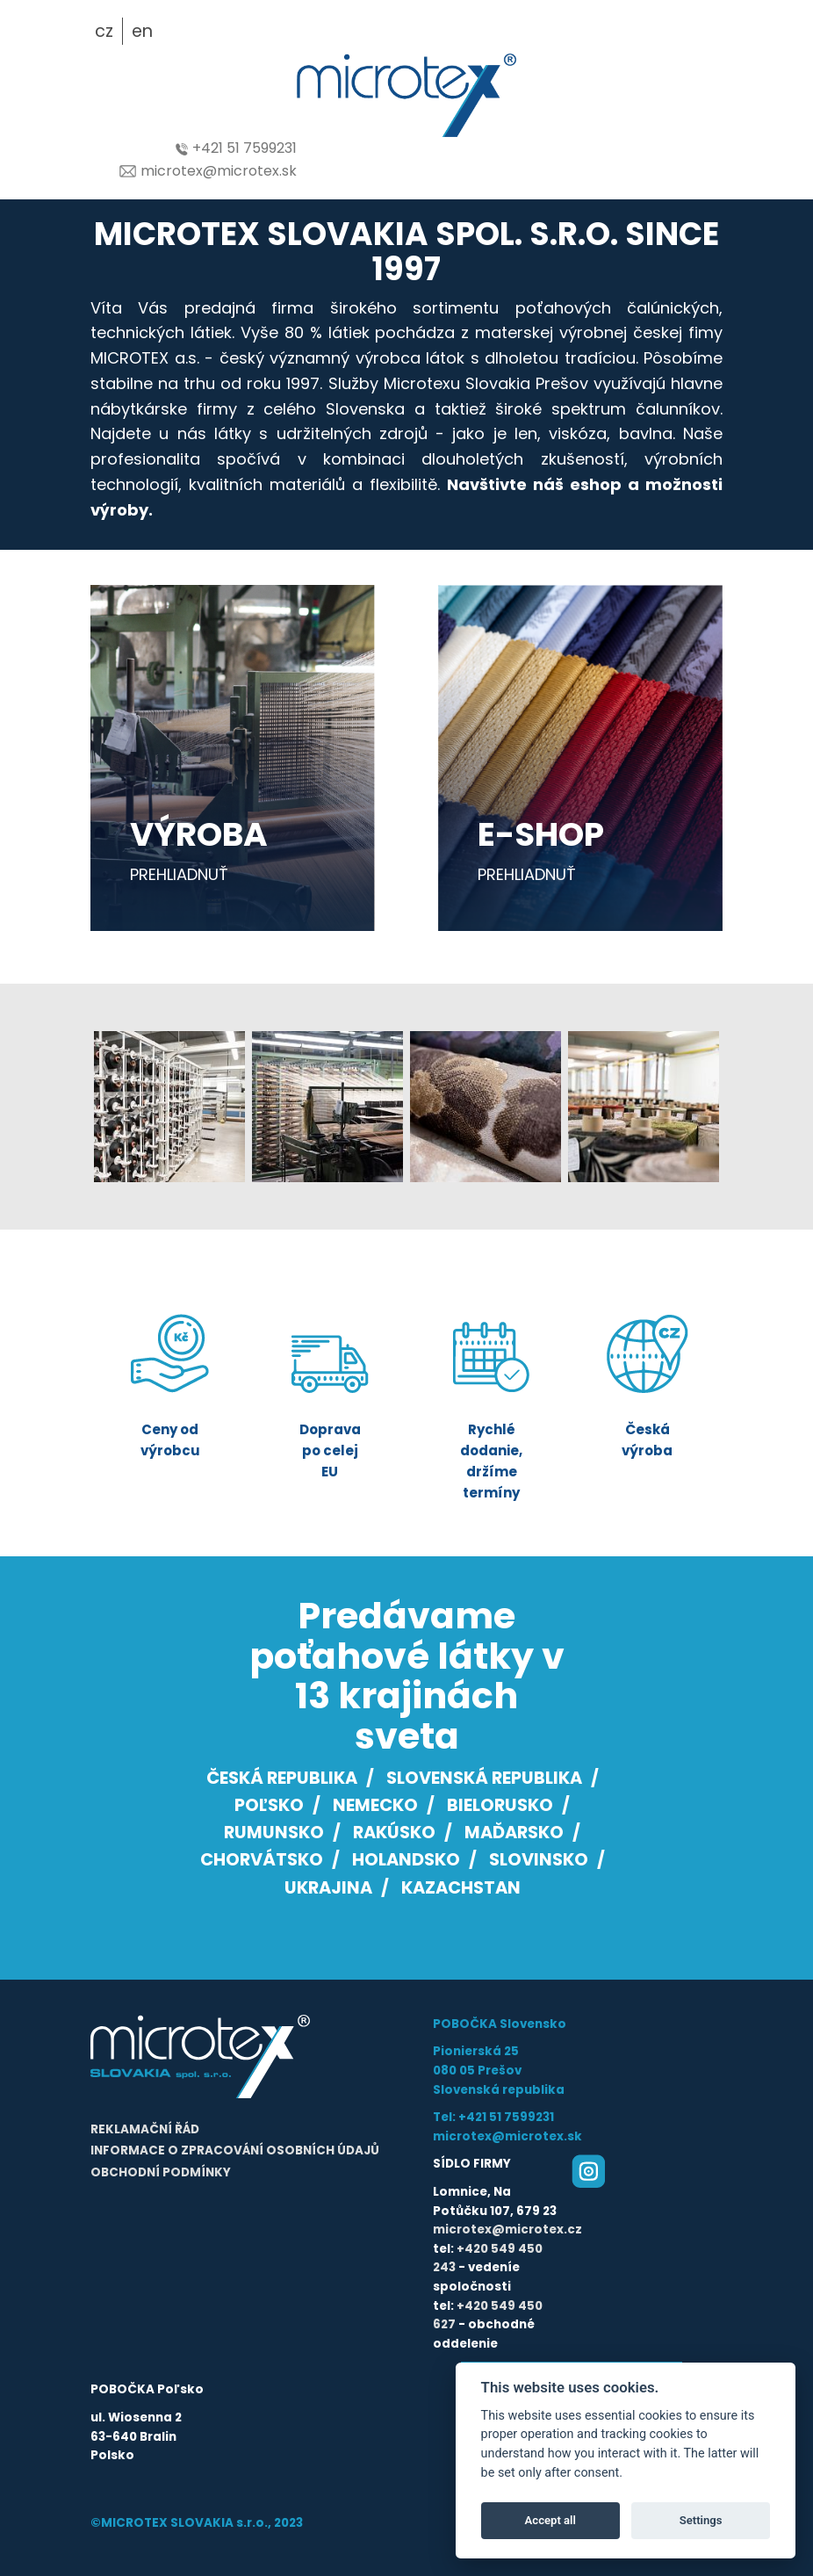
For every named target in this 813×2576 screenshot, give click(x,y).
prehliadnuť (179, 874)
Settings (701, 2520)
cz (104, 31)
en (142, 31)
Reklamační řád (144, 2129)
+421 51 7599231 (236, 148)
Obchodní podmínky (160, 2172)
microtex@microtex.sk (208, 171)
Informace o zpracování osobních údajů (234, 2150)
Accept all (550, 2520)
